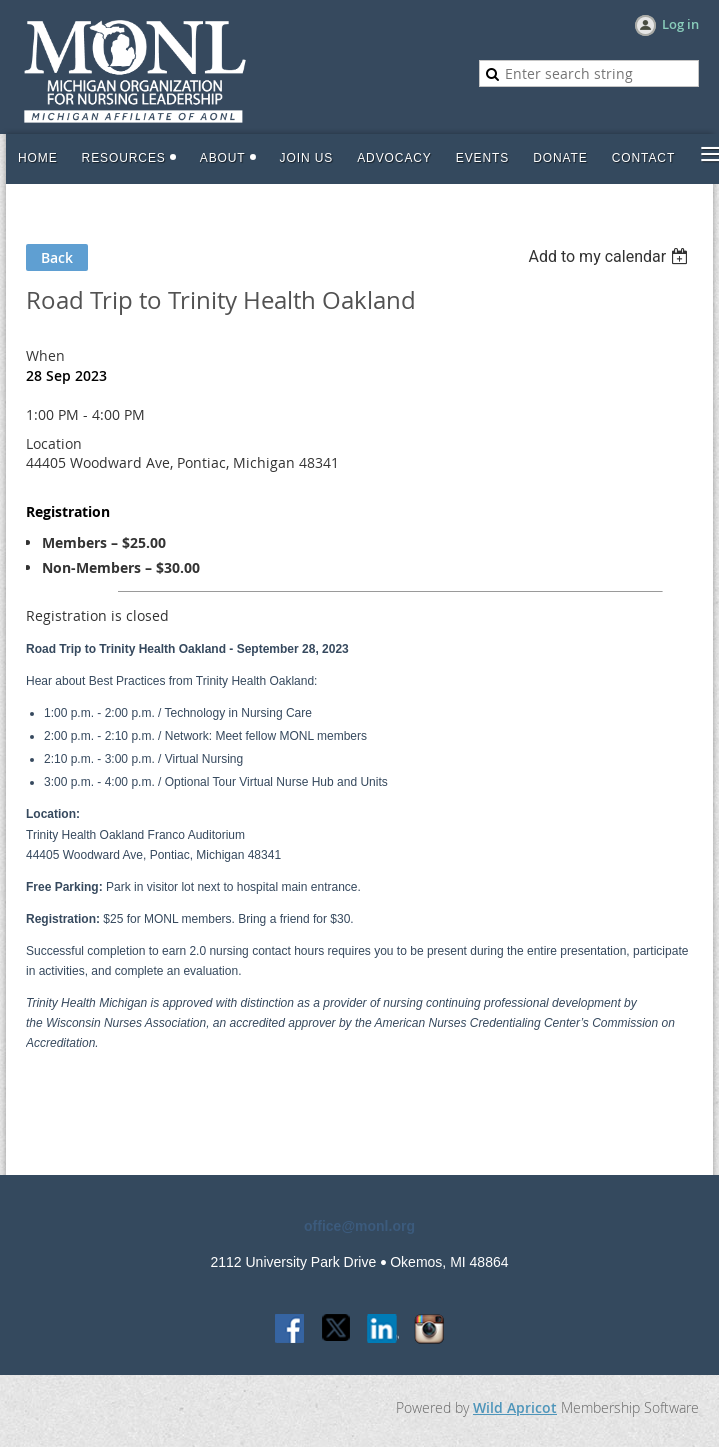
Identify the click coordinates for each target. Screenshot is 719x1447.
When (45, 355)
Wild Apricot (515, 1407)
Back (57, 257)
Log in (680, 24)
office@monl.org (359, 1226)
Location (54, 443)
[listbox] (610, 256)
